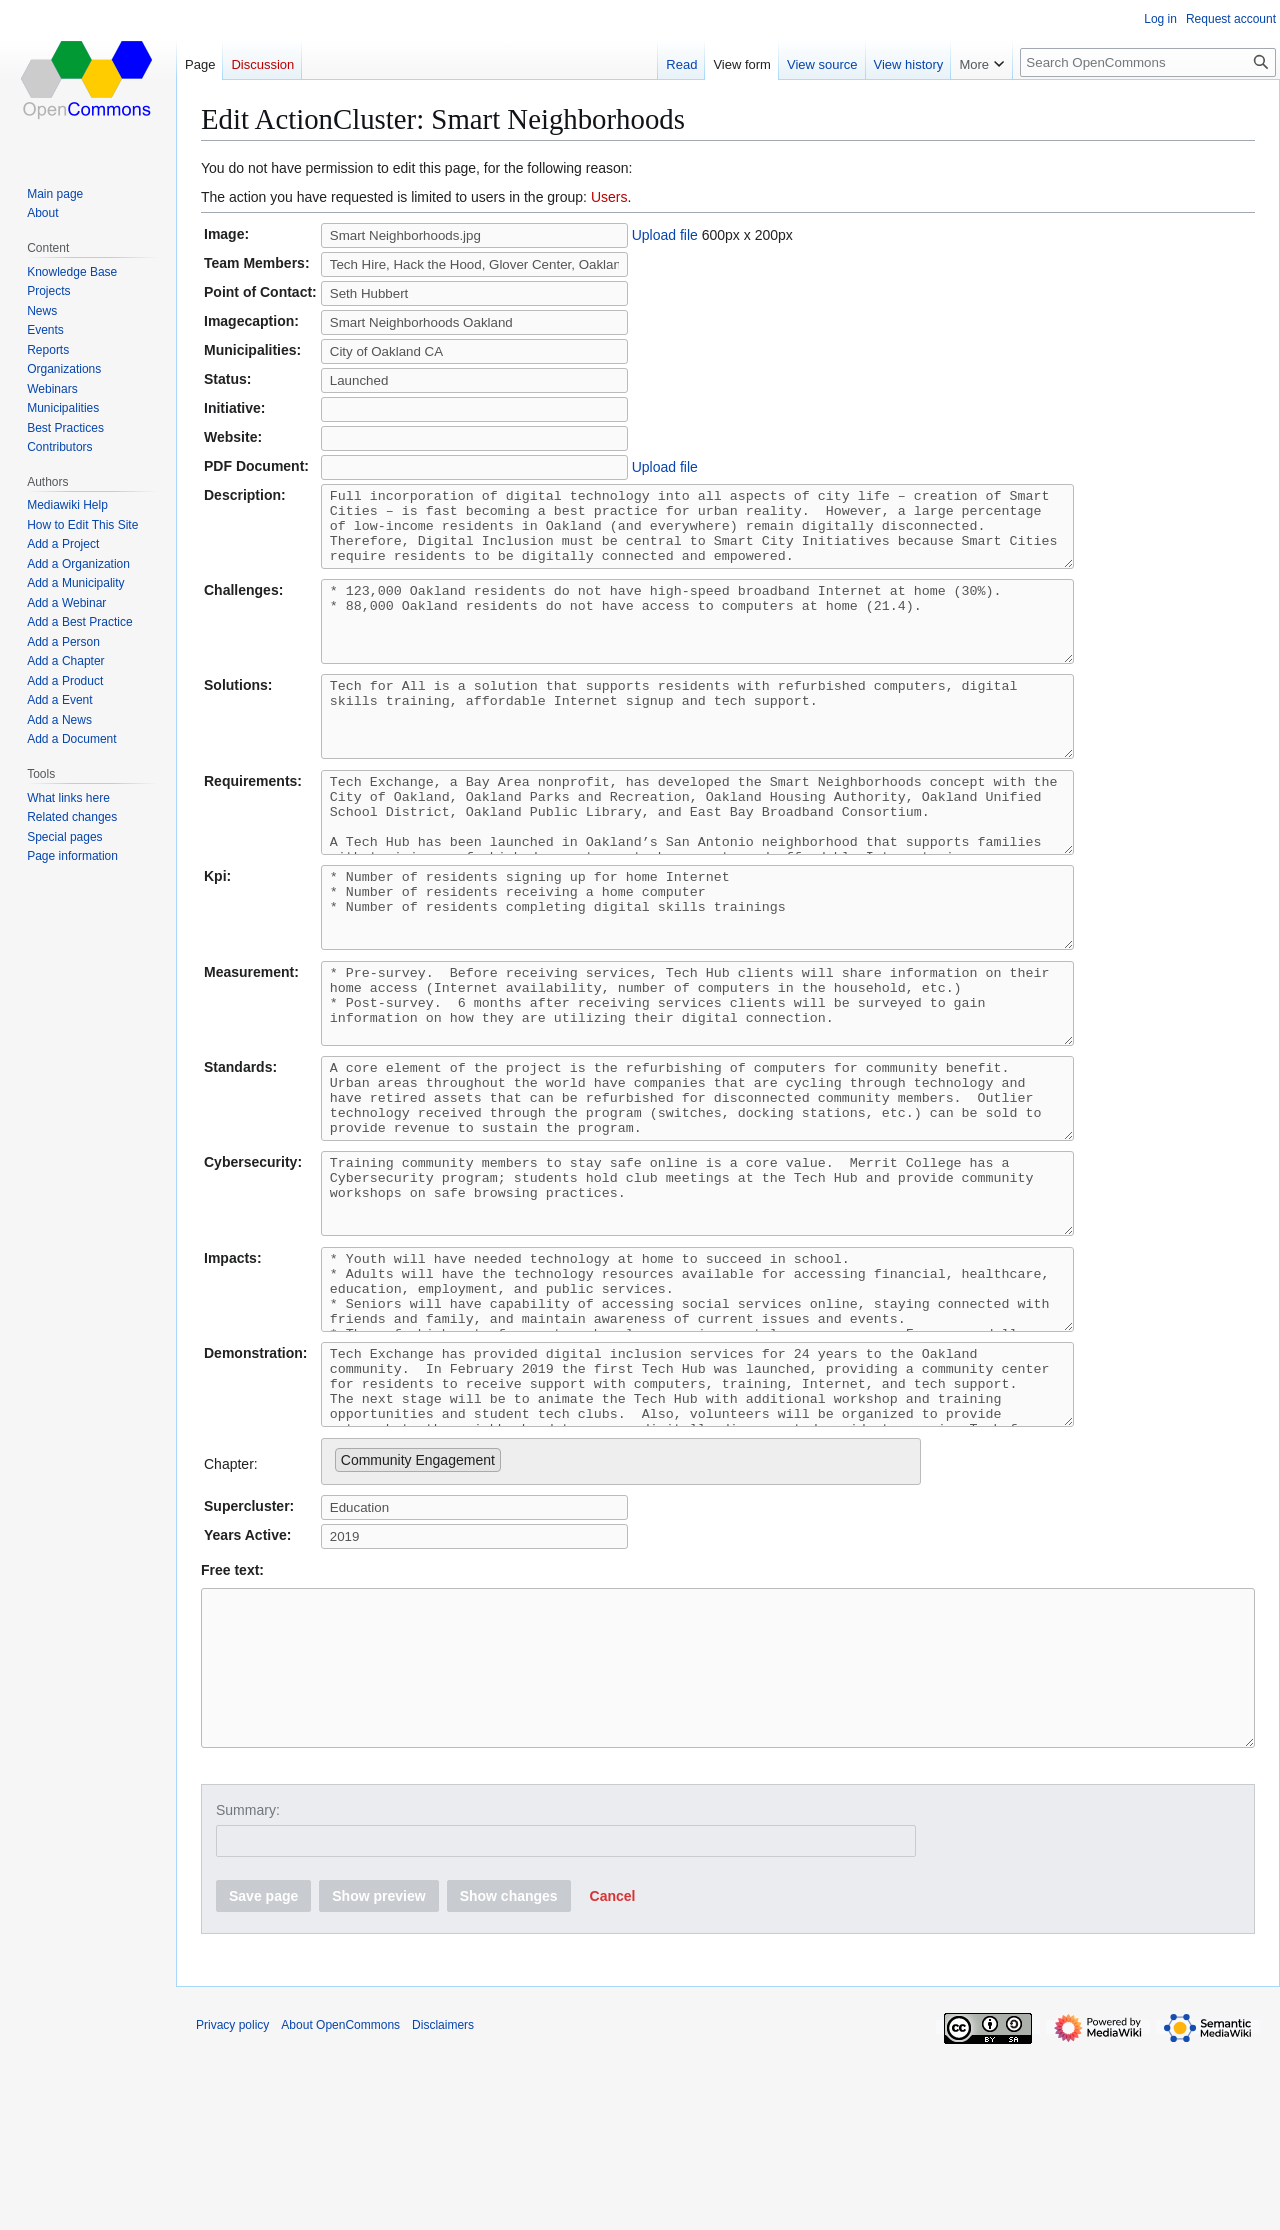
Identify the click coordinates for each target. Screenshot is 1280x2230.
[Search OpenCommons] (1148, 62)
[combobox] (621, 1611)
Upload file (665, 235)
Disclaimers (443, 2205)
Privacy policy (232, 2205)
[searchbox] (511, 1606)
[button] (613, 2076)
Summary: (248, 1990)
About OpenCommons (340, 2205)
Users (609, 197)
